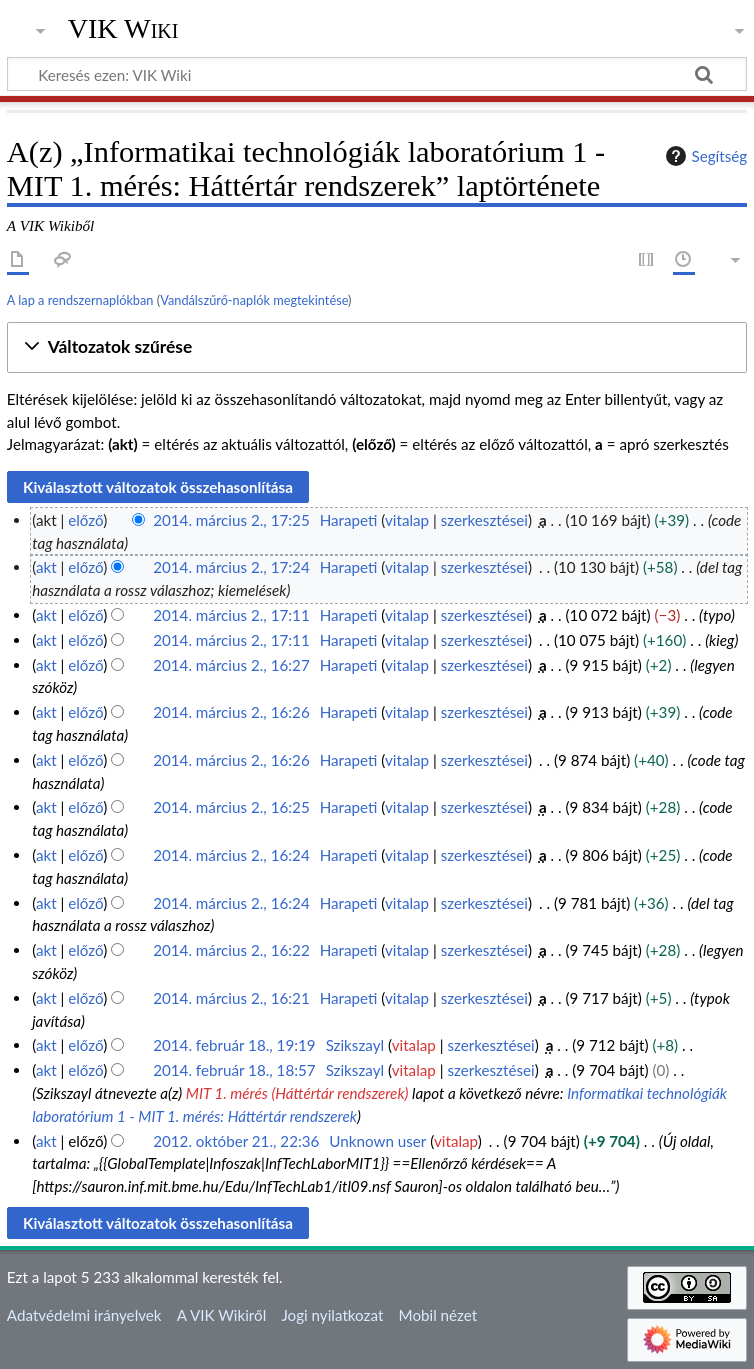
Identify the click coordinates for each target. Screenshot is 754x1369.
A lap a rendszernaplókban (80, 300)
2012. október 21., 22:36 (236, 1141)
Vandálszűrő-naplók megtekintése (254, 300)
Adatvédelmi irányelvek (84, 1315)
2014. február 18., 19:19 (234, 1045)
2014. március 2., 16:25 (231, 807)
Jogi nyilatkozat (332, 1315)
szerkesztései (484, 520)
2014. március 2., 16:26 (231, 712)
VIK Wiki (123, 29)
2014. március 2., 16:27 (231, 665)
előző (85, 520)
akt (46, 567)
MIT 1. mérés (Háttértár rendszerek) (297, 1093)
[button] (377, 347)
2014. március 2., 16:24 (231, 855)
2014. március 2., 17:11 (231, 615)
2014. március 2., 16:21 (231, 998)
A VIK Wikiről (221, 1315)
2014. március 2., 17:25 (231, 520)
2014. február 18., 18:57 (234, 1070)
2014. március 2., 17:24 (231, 567)
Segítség (704, 156)
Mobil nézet (438, 1315)
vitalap (407, 520)
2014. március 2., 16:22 (231, 950)
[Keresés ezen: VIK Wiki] (377, 74)
